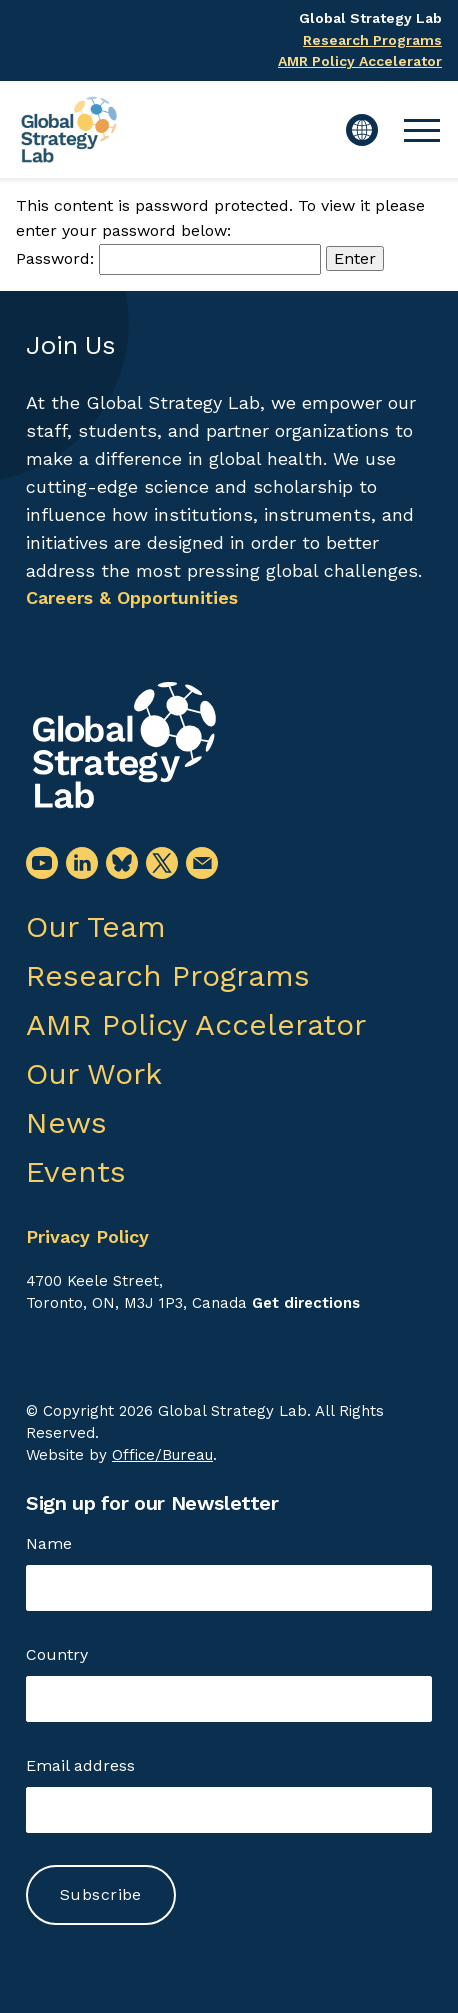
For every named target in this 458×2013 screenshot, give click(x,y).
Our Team (96, 926)
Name (49, 1543)
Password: (168, 258)
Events (76, 1171)
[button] (422, 130)
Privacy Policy (87, 1236)
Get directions (306, 1303)
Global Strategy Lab (370, 18)
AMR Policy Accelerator (360, 61)
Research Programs (372, 40)
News (66, 1122)
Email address (80, 1765)
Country (57, 1654)
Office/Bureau (162, 1455)
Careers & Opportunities (132, 597)
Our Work (94, 1073)
